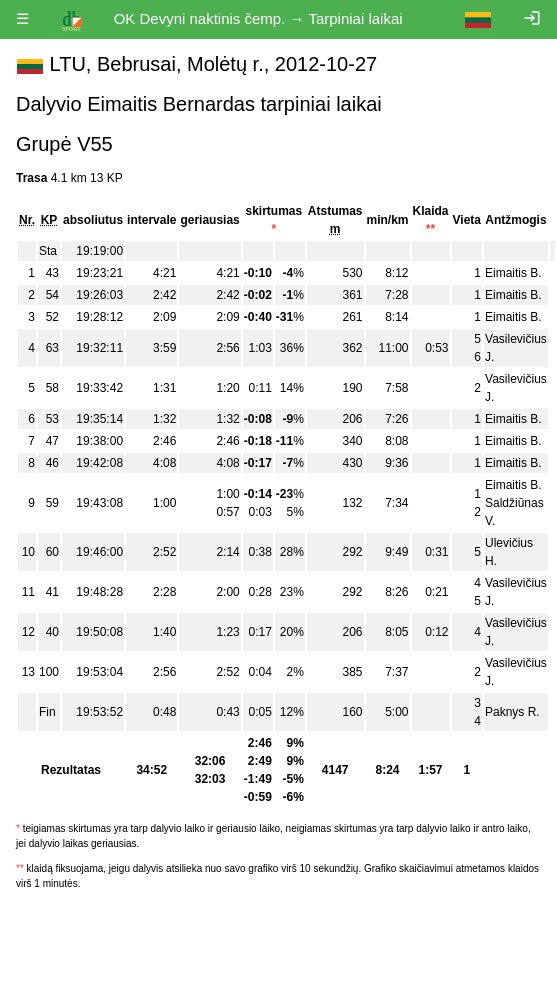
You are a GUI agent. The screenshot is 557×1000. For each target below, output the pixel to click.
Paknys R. (512, 712)
